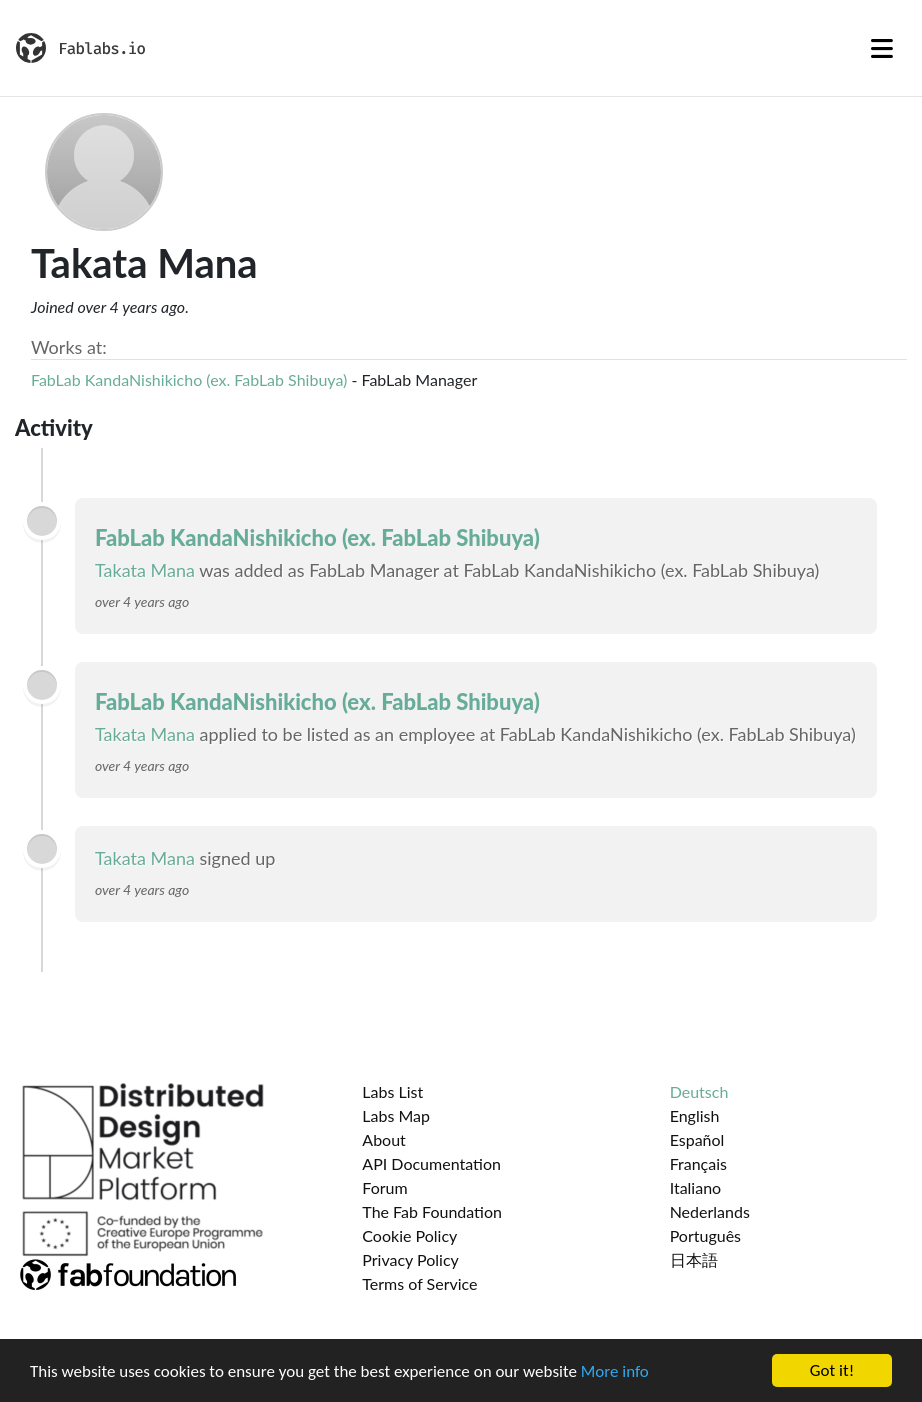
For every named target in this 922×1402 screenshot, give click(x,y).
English (695, 1115)
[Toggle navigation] (882, 48)
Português (705, 1235)
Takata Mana (145, 570)
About (384, 1139)
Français (698, 1163)
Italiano (696, 1187)
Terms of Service (419, 1283)
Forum (384, 1187)
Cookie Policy (409, 1235)
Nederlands (710, 1211)
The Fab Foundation (432, 1211)
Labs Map (396, 1115)
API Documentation (431, 1163)
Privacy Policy (410, 1259)
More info (615, 1371)
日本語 (694, 1259)
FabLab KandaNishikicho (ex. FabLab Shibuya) (189, 379)
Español (697, 1139)
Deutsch (699, 1091)
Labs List (392, 1091)
